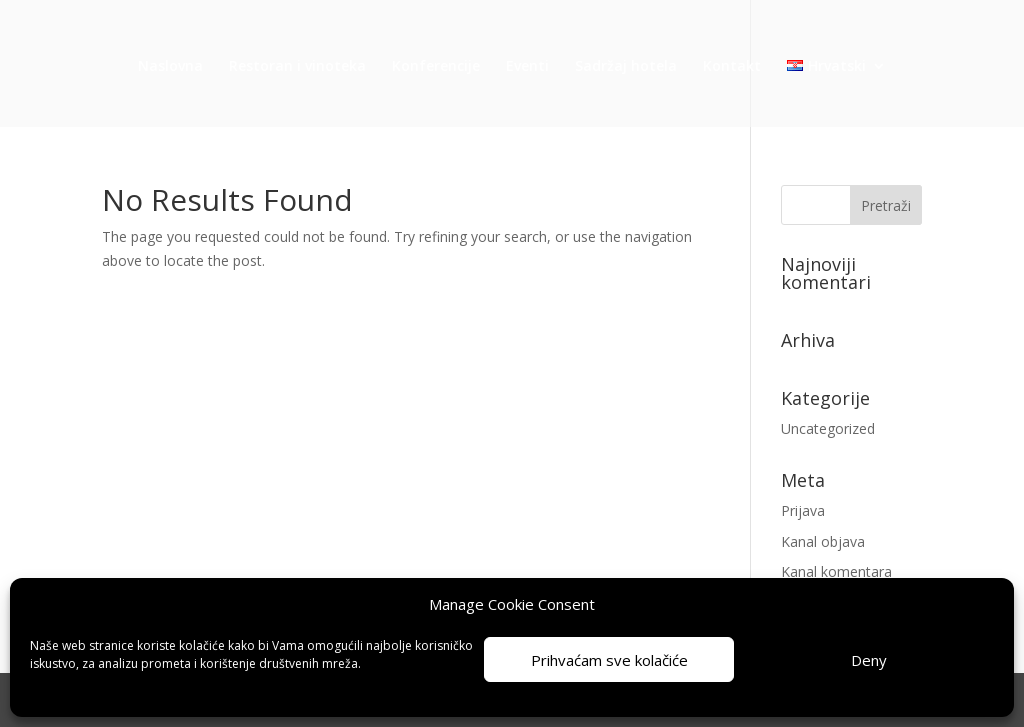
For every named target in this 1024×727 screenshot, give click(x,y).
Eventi (527, 67)
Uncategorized (828, 428)
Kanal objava (823, 541)
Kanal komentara (836, 571)
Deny (869, 660)
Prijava (803, 510)
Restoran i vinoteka (297, 67)
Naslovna (170, 67)
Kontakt (732, 67)
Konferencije (436, 67)
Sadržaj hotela (626, 67)
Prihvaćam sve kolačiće (609, 660)
